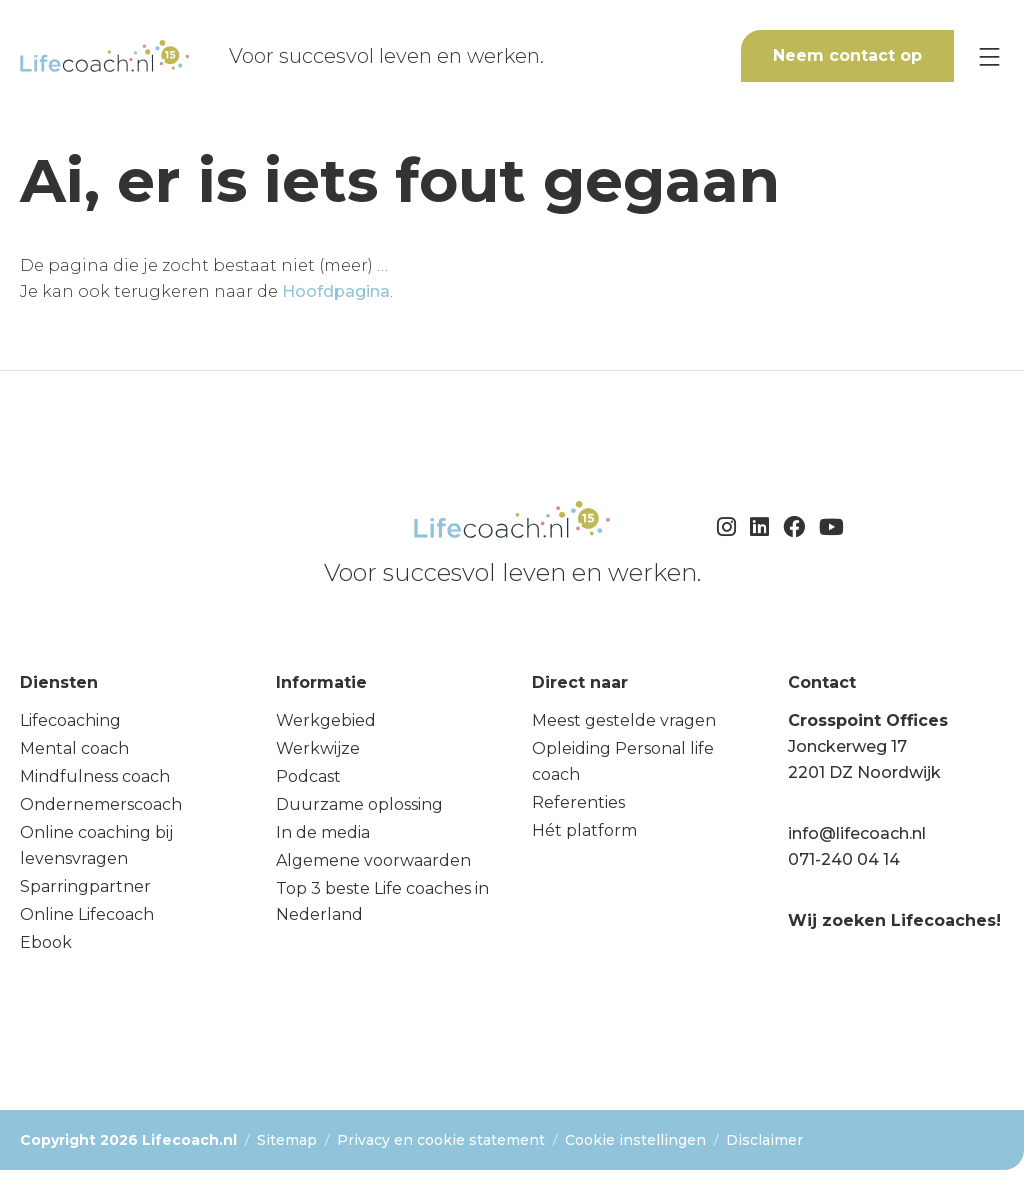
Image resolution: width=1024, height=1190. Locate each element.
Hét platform (584, 830)
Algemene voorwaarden (373, 860)
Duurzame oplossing (359, 804)
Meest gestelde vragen (624, 720)
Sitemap (287, 1140)
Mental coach (74, 748)
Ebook (46, 942)
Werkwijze (318, 748)
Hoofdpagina (336, 291)
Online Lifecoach (87, 914)
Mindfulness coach (95, 776)
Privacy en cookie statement (441, 1140)
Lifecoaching (70, 720)
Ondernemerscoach (101, 804)
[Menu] (989, 56)
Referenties (578, 802)
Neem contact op (847, 55)
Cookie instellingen (635, 1140)
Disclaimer (764, 1140)
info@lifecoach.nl (857, 833)
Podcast (308, 776)
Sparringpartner (85, 886)
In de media (323, 832)
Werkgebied (326, 720)
